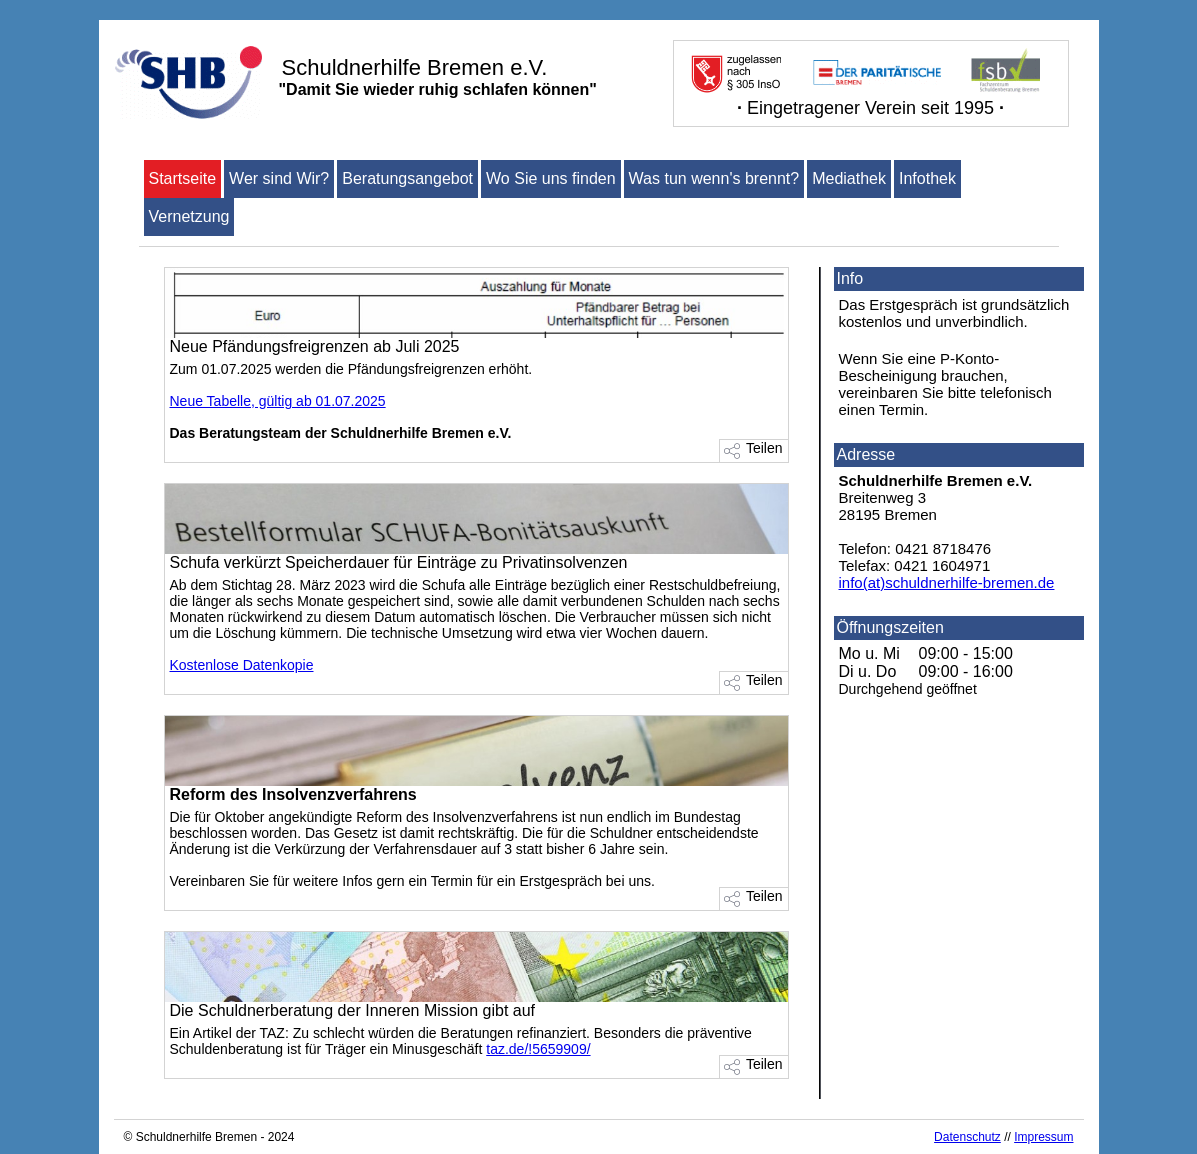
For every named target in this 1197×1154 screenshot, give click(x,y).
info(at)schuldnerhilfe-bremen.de (947, 582)
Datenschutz (967, 1137)
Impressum (1043, 1137)
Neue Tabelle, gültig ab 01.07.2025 (278, 401)
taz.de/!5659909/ (538, 1049)
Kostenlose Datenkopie (242, 665)
